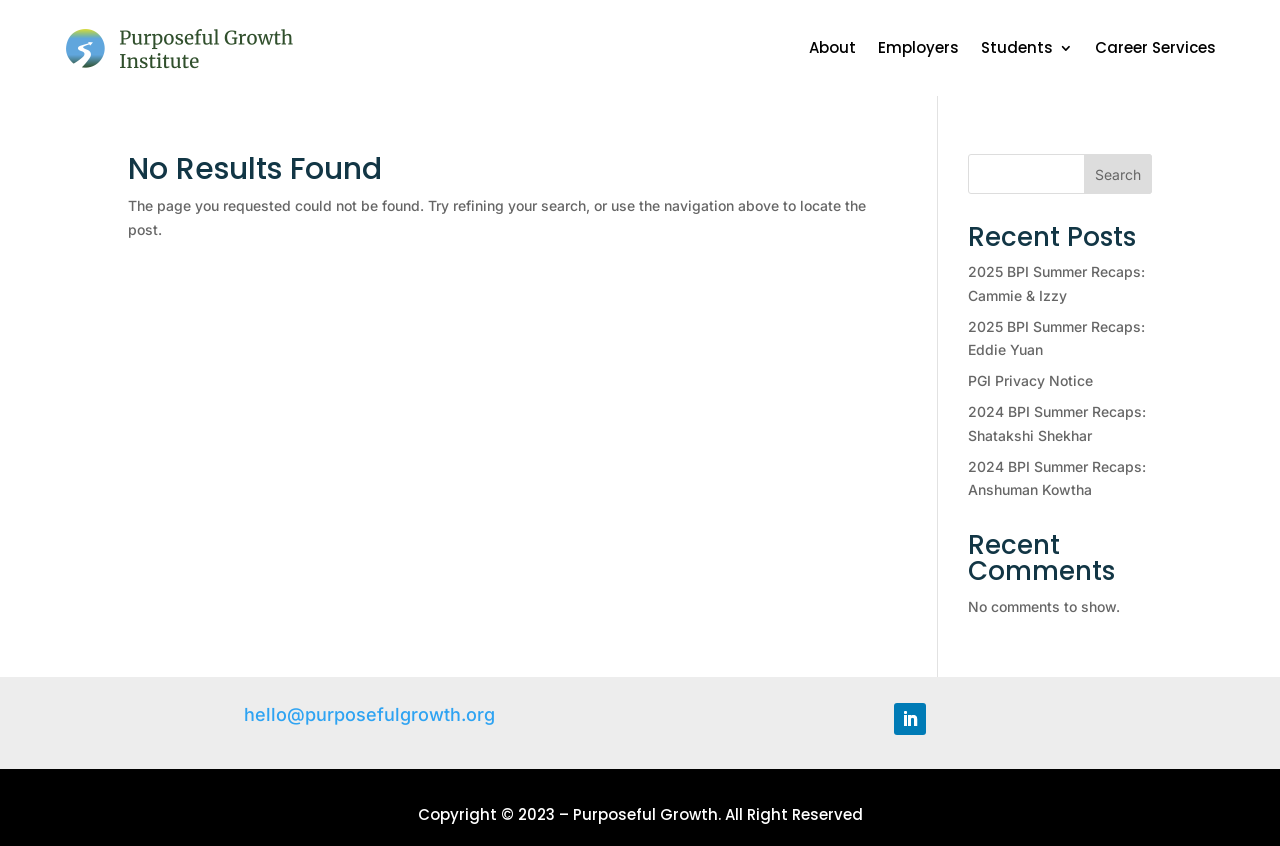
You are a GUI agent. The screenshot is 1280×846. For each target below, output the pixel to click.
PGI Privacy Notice (1030, 380)
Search (1118, 174)
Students (1017, 47)
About (832, 47)
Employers (918, 47)
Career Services (1155, 47)
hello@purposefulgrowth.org (369, 714)
